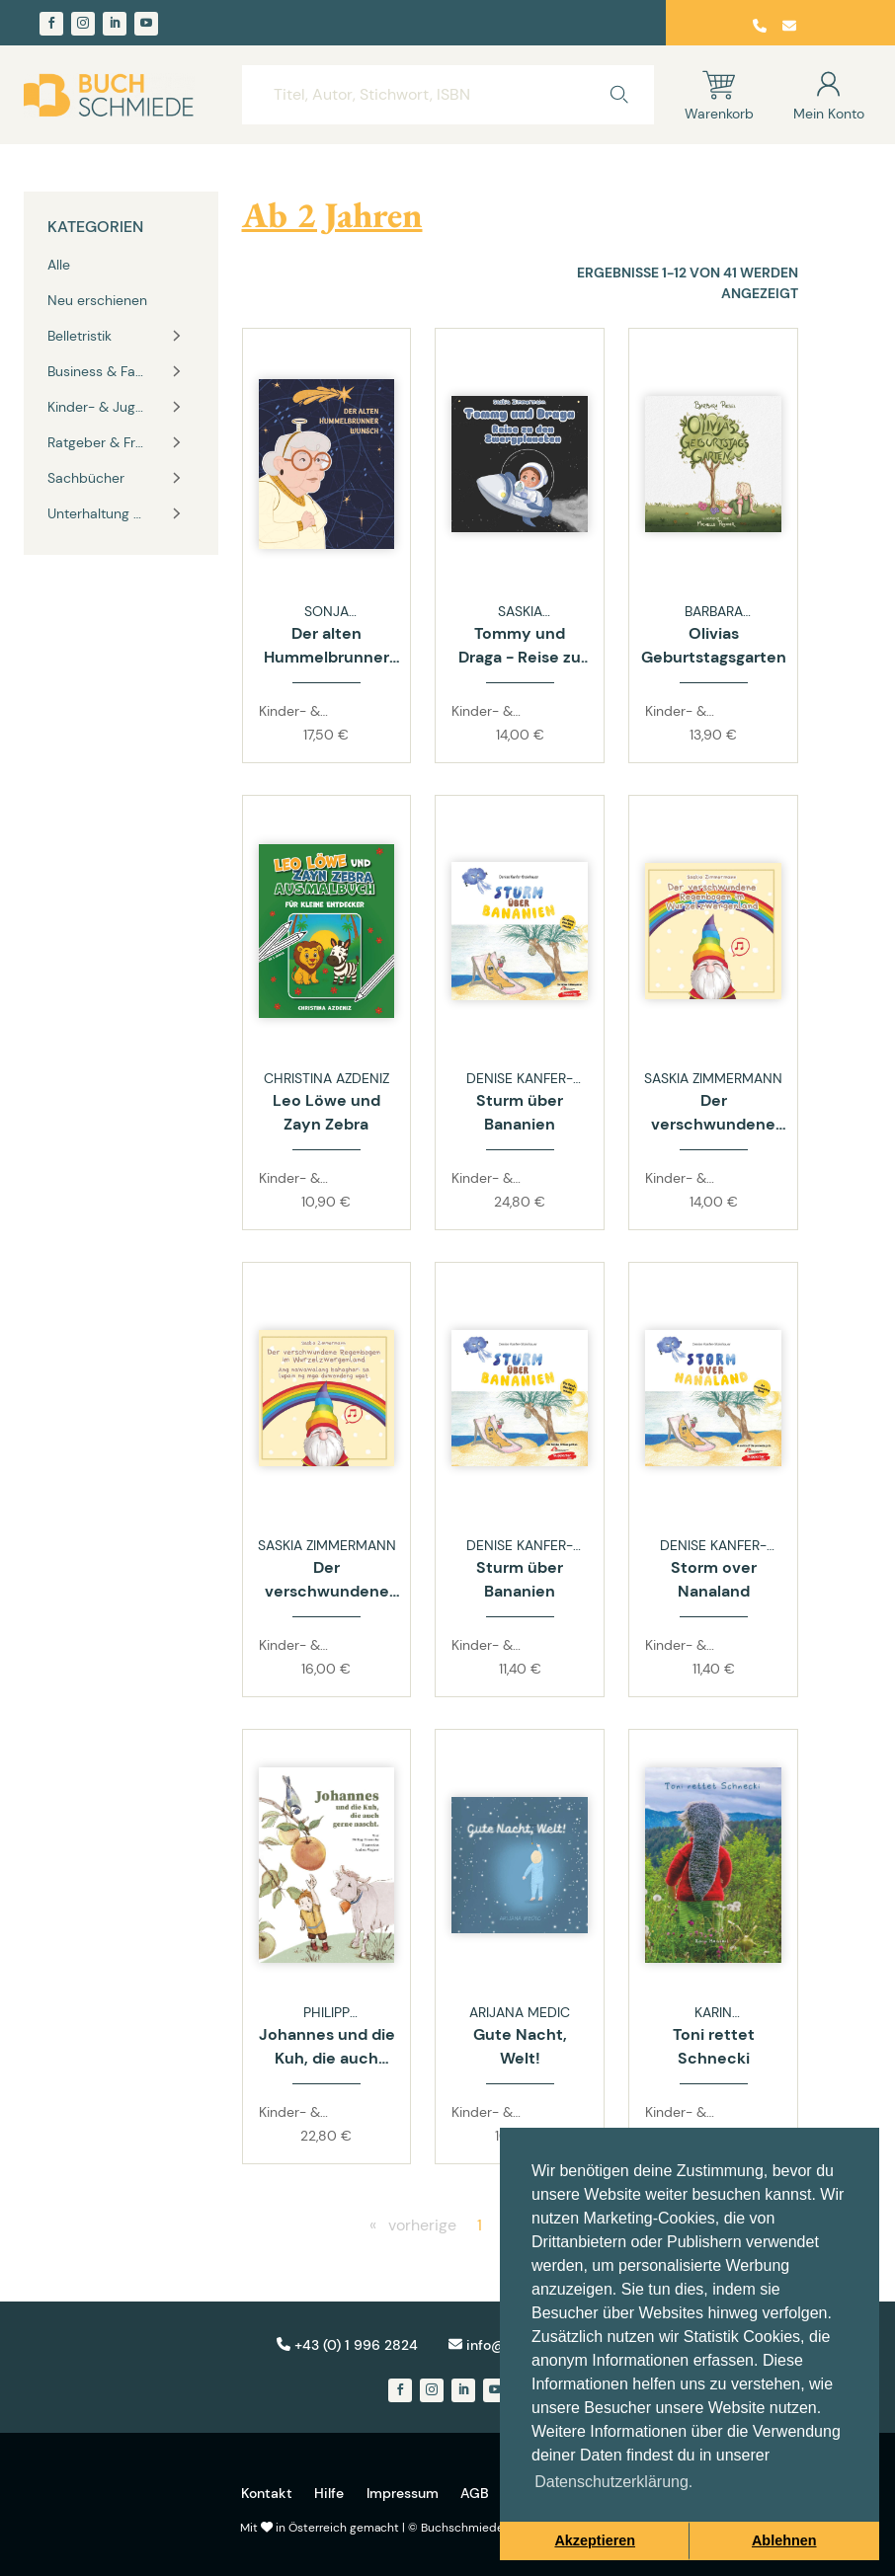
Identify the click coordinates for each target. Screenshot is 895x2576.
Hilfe (329, 2493)
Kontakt (266, 2493)
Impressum (402, 2493)
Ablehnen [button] (784, 2540)
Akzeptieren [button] (594, 2540)
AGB (474, 2493)
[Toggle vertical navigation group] (177, 335)
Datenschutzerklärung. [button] (613, 2481)
